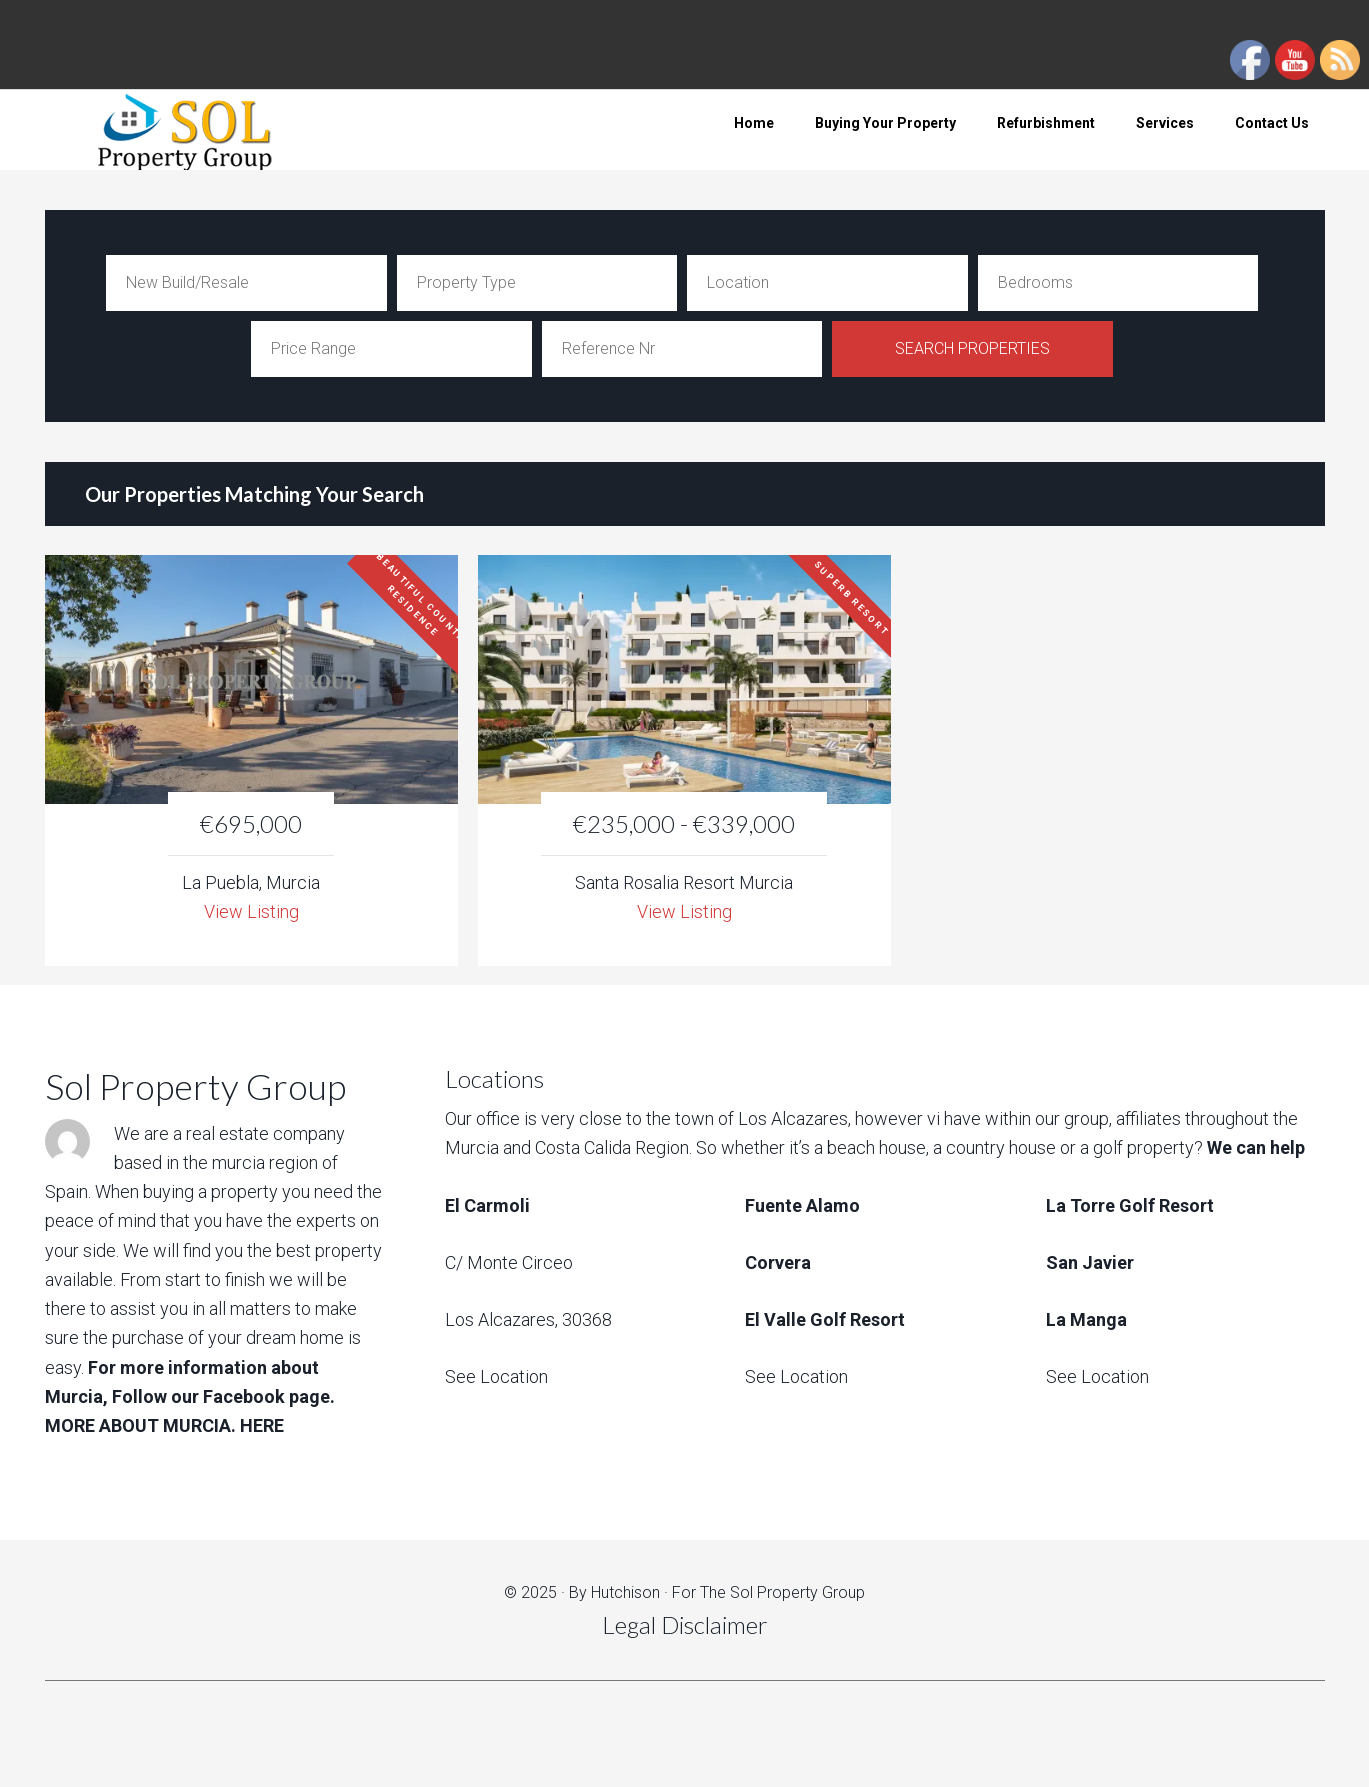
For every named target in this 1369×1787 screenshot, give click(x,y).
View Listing (251, 911)
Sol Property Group (205, 130)
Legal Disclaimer (685, 1624)
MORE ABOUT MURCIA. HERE (164, 1425)
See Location (496, 1376)
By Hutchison (614, 1592)
